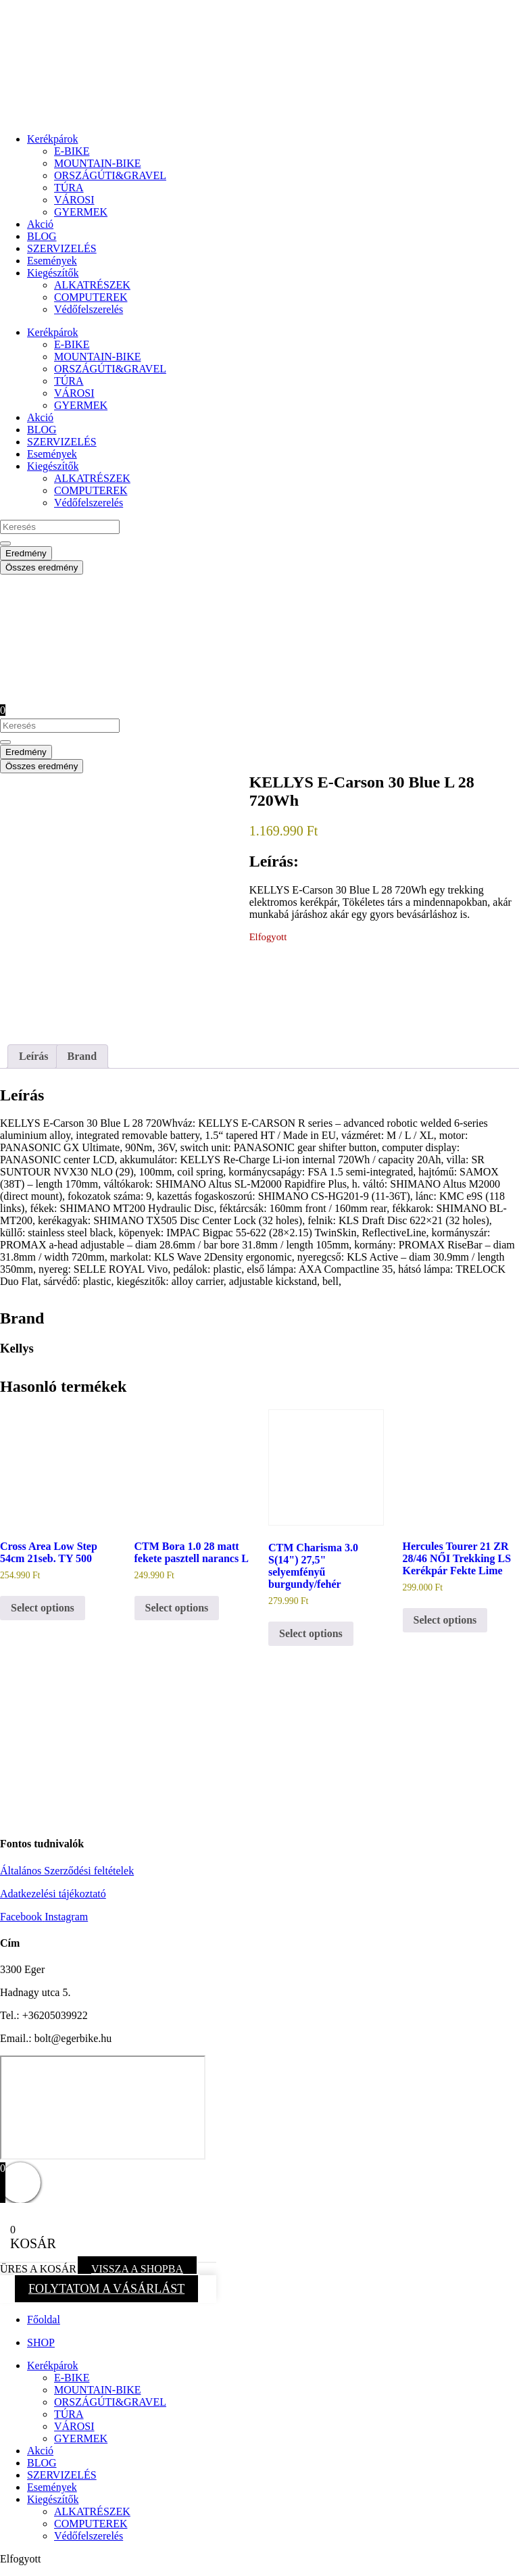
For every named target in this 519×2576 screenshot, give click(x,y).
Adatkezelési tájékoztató (53, 1893)
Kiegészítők (52, 272)
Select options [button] (42, 1607)
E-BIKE (71, 151)
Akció (40, 224)
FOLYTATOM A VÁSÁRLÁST (106, 2288)
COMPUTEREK (90, 297)
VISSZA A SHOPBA (137, 2269)
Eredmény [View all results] (26, 553)
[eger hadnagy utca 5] (102, 2108)
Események (52, 260)
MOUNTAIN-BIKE (97, 163)
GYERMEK (80, 212)
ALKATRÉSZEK (92, 285)
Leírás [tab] (34, 1056)
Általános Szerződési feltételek (67, 1870)
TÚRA (69, 187)
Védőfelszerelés (88, 309)
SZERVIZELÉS (62, 248)
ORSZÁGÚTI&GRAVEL (110, 175)
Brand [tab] (82, 1056)
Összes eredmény (41, 567)
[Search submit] (5, 543)
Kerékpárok (52, 139)
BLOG (42, 236)
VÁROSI (74, 199)
